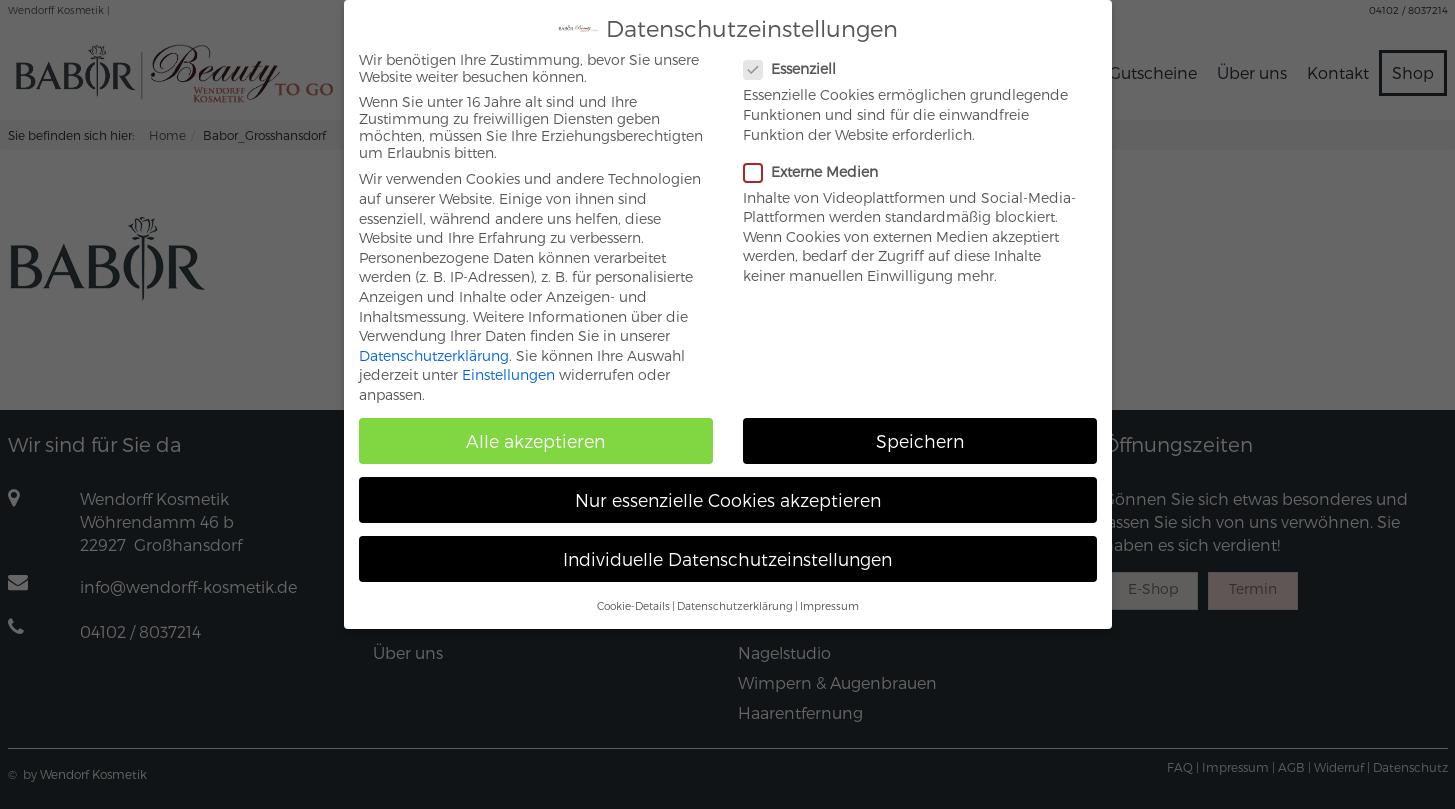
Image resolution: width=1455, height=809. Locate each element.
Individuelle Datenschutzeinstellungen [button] (727, 545)
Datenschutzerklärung (434, 342)
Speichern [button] (920, 427)
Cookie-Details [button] (633, 592)
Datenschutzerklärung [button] (735, 592)
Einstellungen (508, 362)
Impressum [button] (829, 592)
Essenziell (798, 56)
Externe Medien (819, 158)
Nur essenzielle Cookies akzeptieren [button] (728, 486)
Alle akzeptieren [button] (535, 427)
